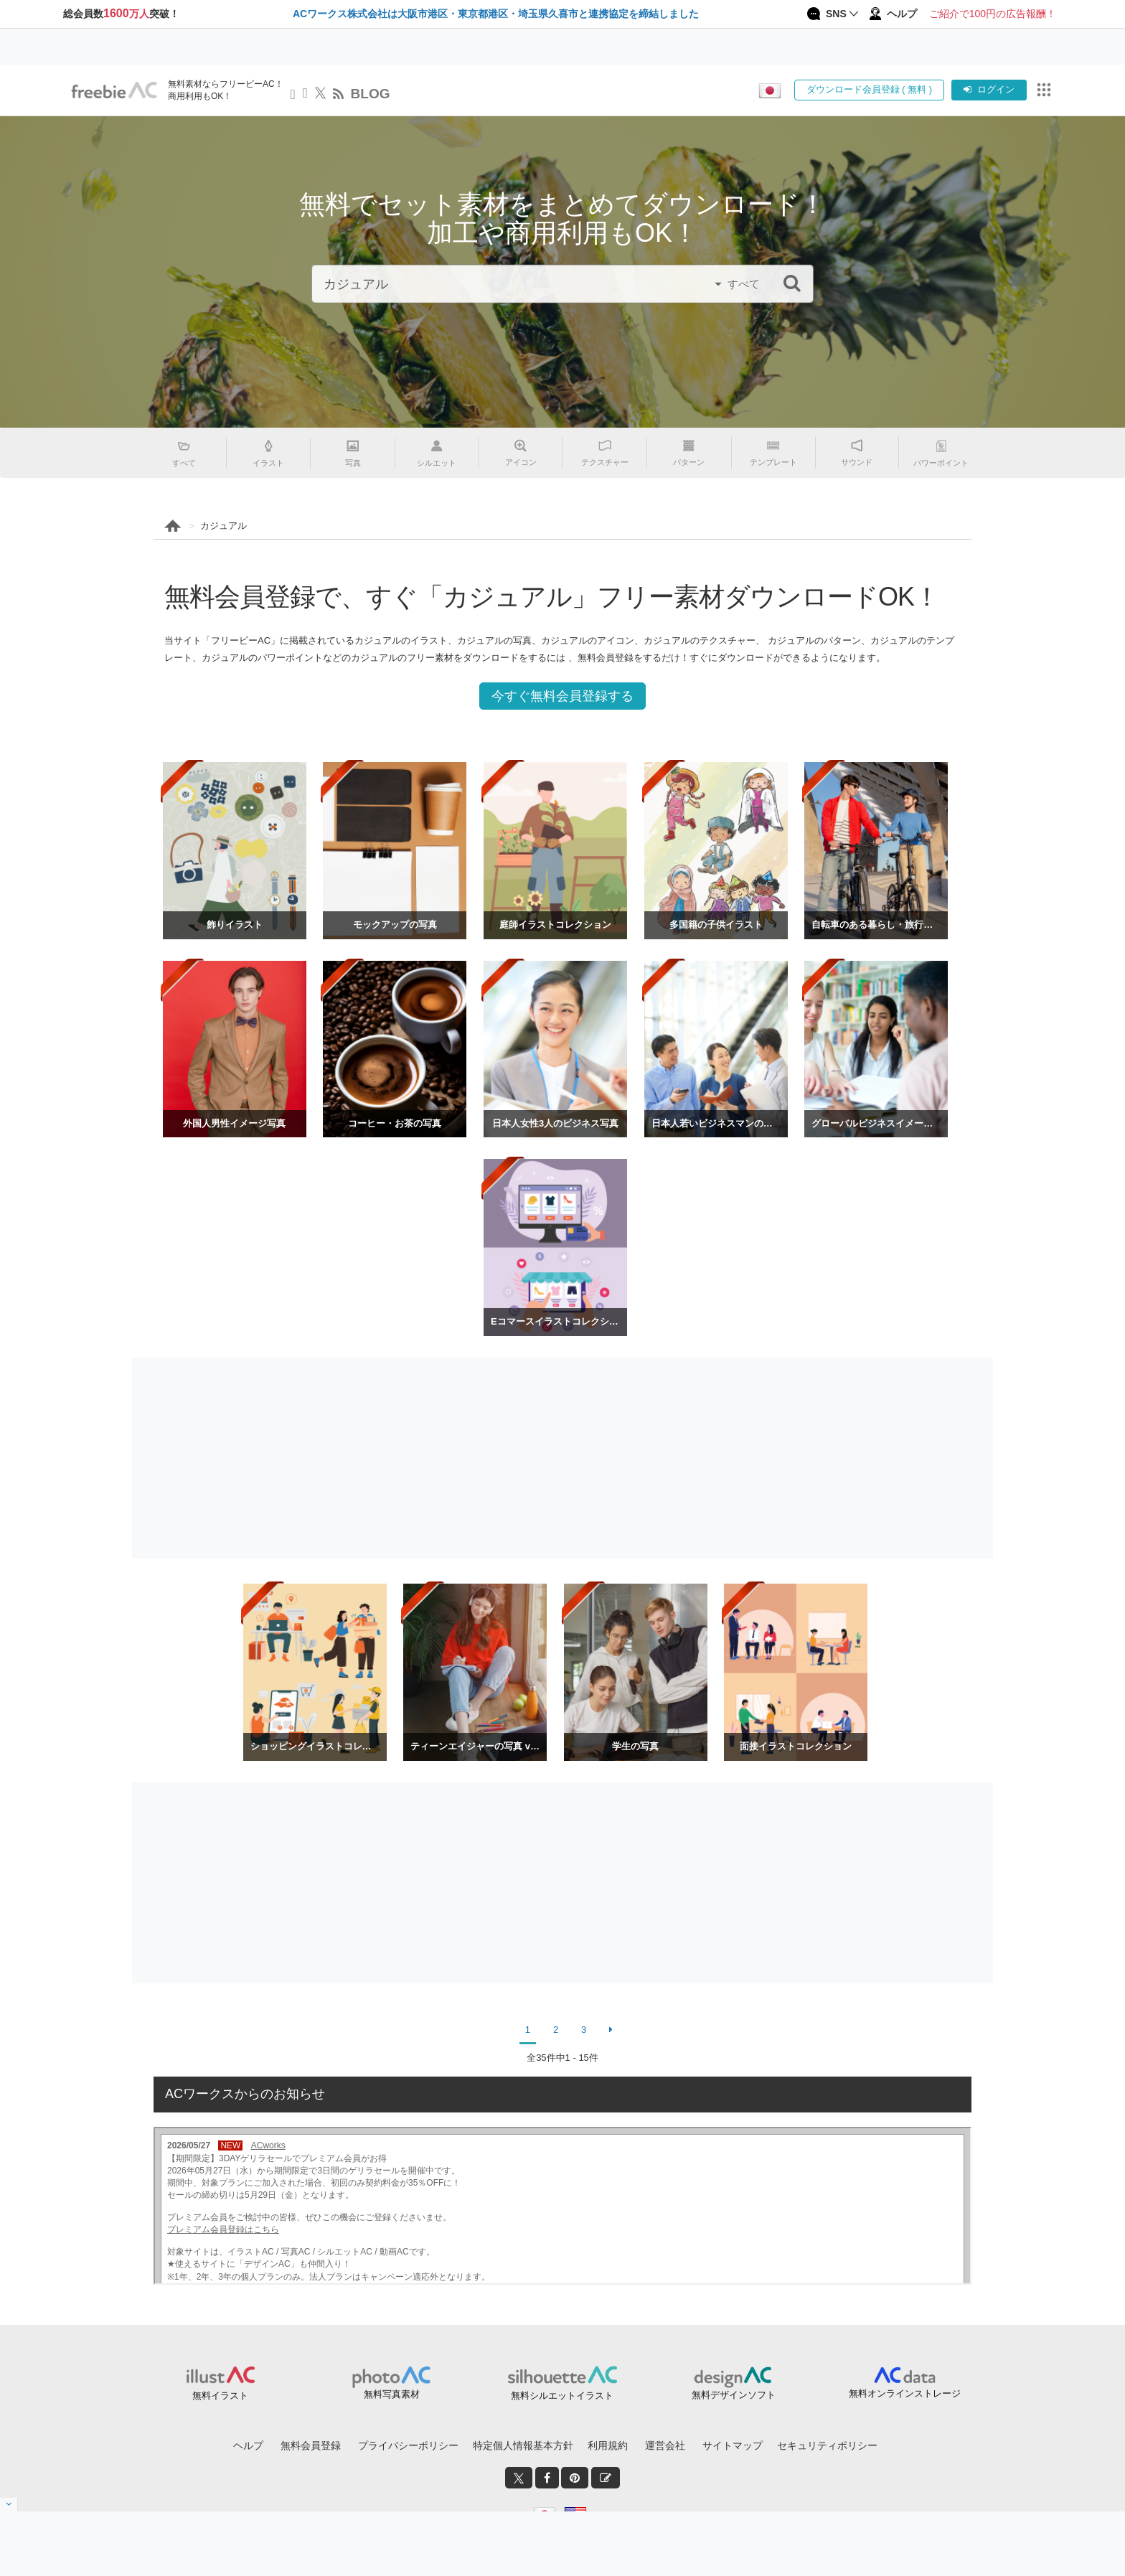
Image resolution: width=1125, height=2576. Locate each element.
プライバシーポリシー (408, 2445)
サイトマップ (732, 2445)
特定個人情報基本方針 (523, 2445)
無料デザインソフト (734, 2394)
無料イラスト (220, 2395)
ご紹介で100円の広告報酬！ (992, 13)
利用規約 (608, 2445)
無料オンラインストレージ (905, 2393)
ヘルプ (248, 2445)
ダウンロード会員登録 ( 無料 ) (869, 89)
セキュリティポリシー (827, 2445)
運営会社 (665, 2445)
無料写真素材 (392, 2394)
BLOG (370, 93)
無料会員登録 (311, 2445)
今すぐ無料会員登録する (562, 696)
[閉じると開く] (9, 2504)
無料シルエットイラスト (562, 2395)
